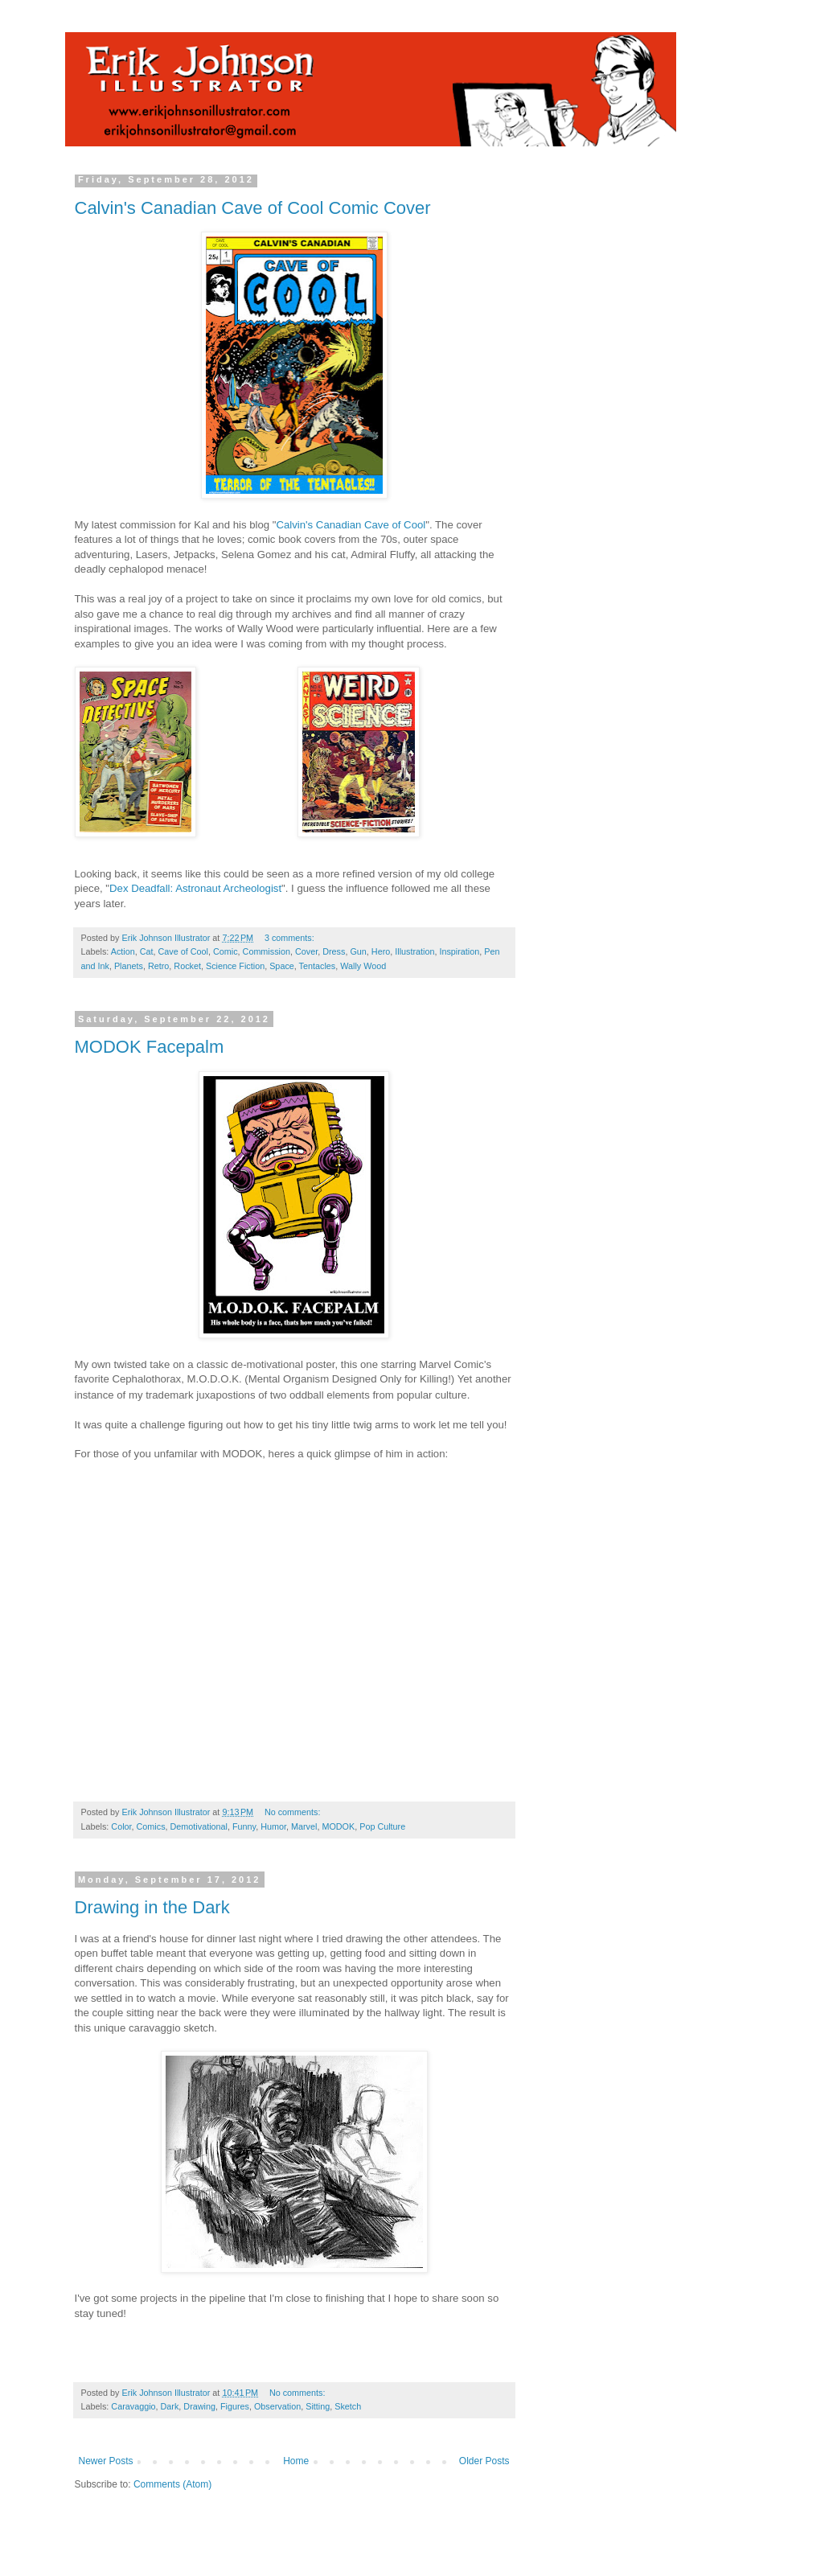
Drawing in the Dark (152, 1907)
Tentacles (317, 966)
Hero (380, 951)
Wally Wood (363, 966)
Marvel (304, 1826)
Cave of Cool (183, 951)
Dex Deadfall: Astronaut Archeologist (195, 888)
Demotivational (199, 1826)
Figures (234, 2406)
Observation (277, 2406)
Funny (244, 1826)
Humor (273, 1826)
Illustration (414, 951)
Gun (358, 951)
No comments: (293, 1812)
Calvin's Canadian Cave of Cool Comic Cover (253, 208)
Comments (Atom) (172, 2484)
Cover (306, 951)
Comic (225, 951)
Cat (147, 951)
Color (121, 1826)
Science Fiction (235, 966)
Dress (333, 951)
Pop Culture (382, 1826)
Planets (128, 966)
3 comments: (289, 938)
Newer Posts (106, 2461)
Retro (158, 966)
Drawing (199, 2406)
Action (123, 951)
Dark (170, 2406)
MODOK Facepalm (149, 1047)
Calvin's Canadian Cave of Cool (350, 525)
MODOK (338, 1826)
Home (296, 2461)
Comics (151, 1826)
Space (281, 966)
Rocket (187, 966)
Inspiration (459, 951)
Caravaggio (133, 2406)
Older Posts (484, 2461)
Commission (266, 951)
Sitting (318, 2406)
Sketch (347, 2406)
